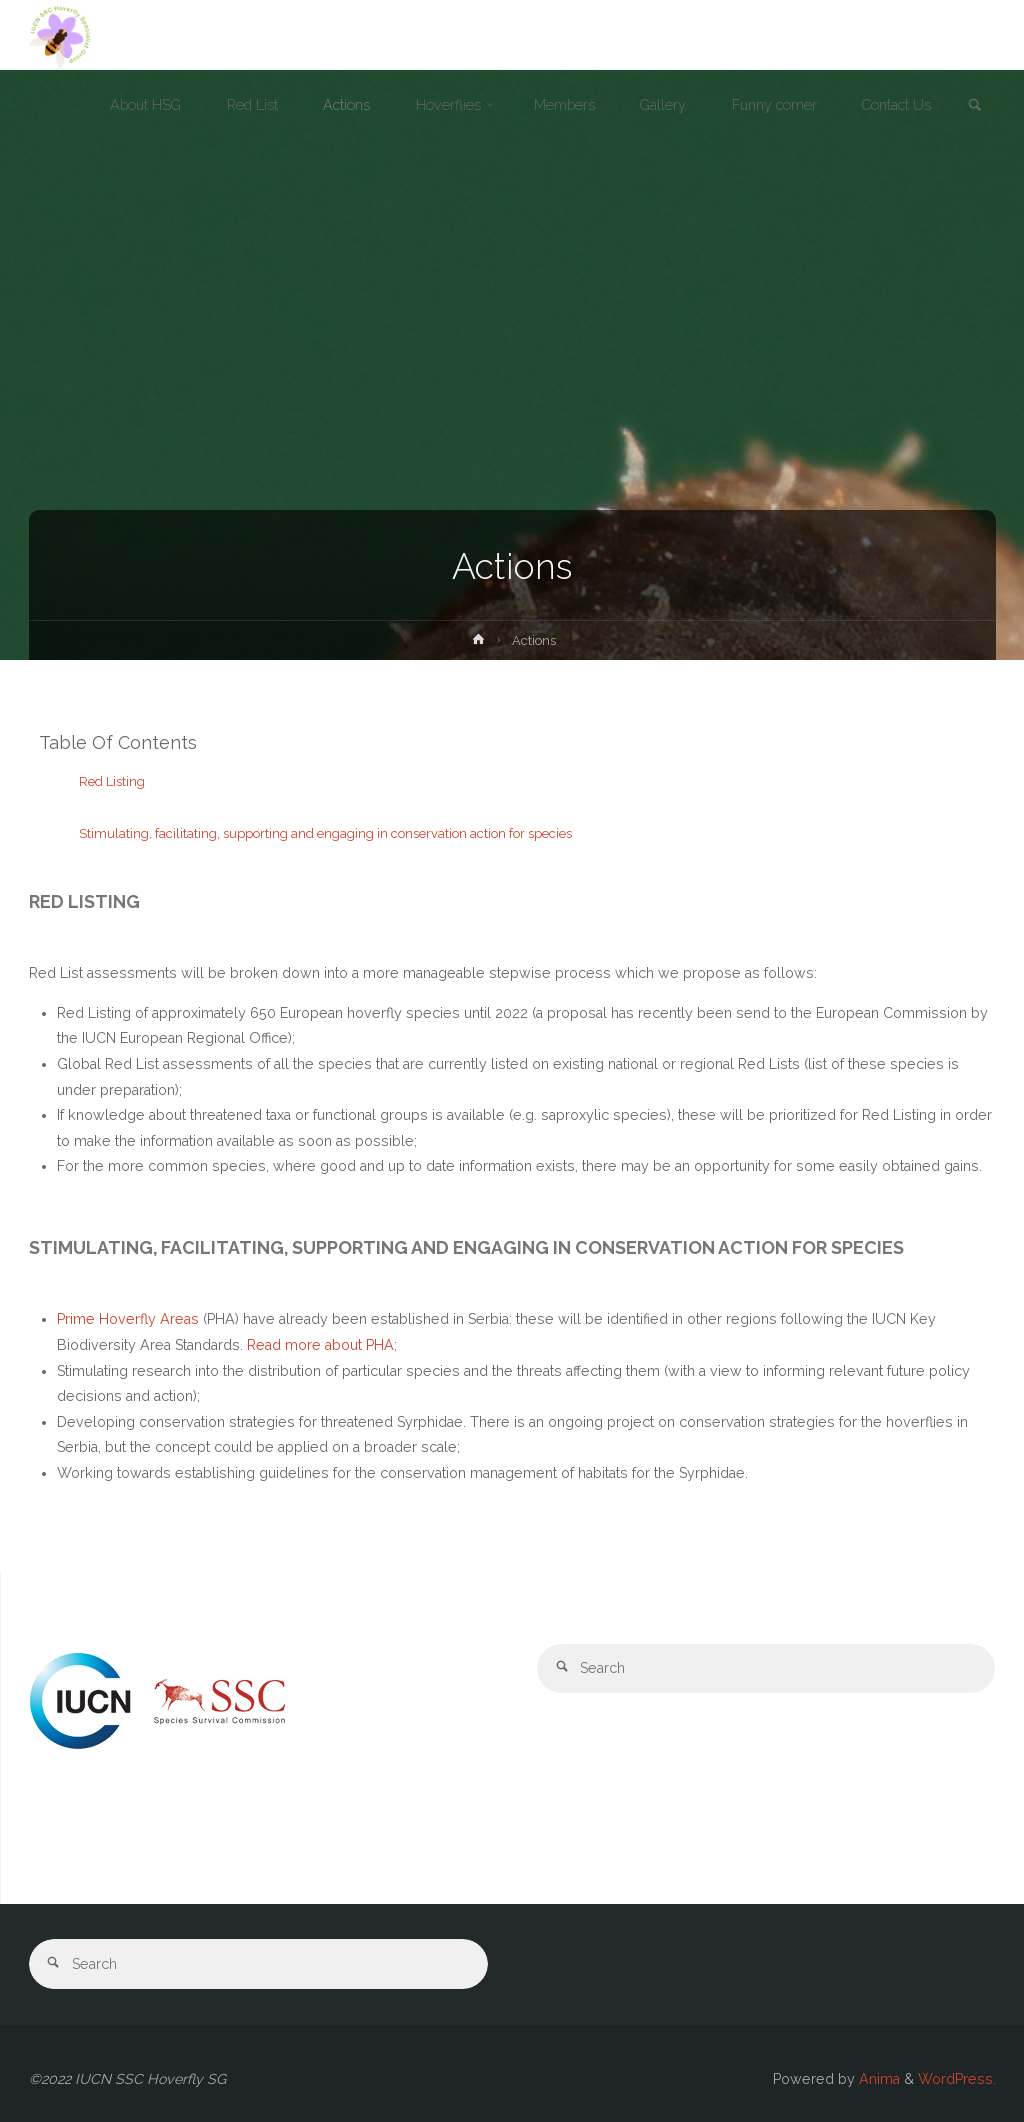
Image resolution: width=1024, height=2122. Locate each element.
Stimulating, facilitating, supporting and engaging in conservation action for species (325, 833)
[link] (975, 106)
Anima (877, 2079)
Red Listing (113, 781)
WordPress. (957, 2079)
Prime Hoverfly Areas (128, 1319)
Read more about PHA (320, 1345)
